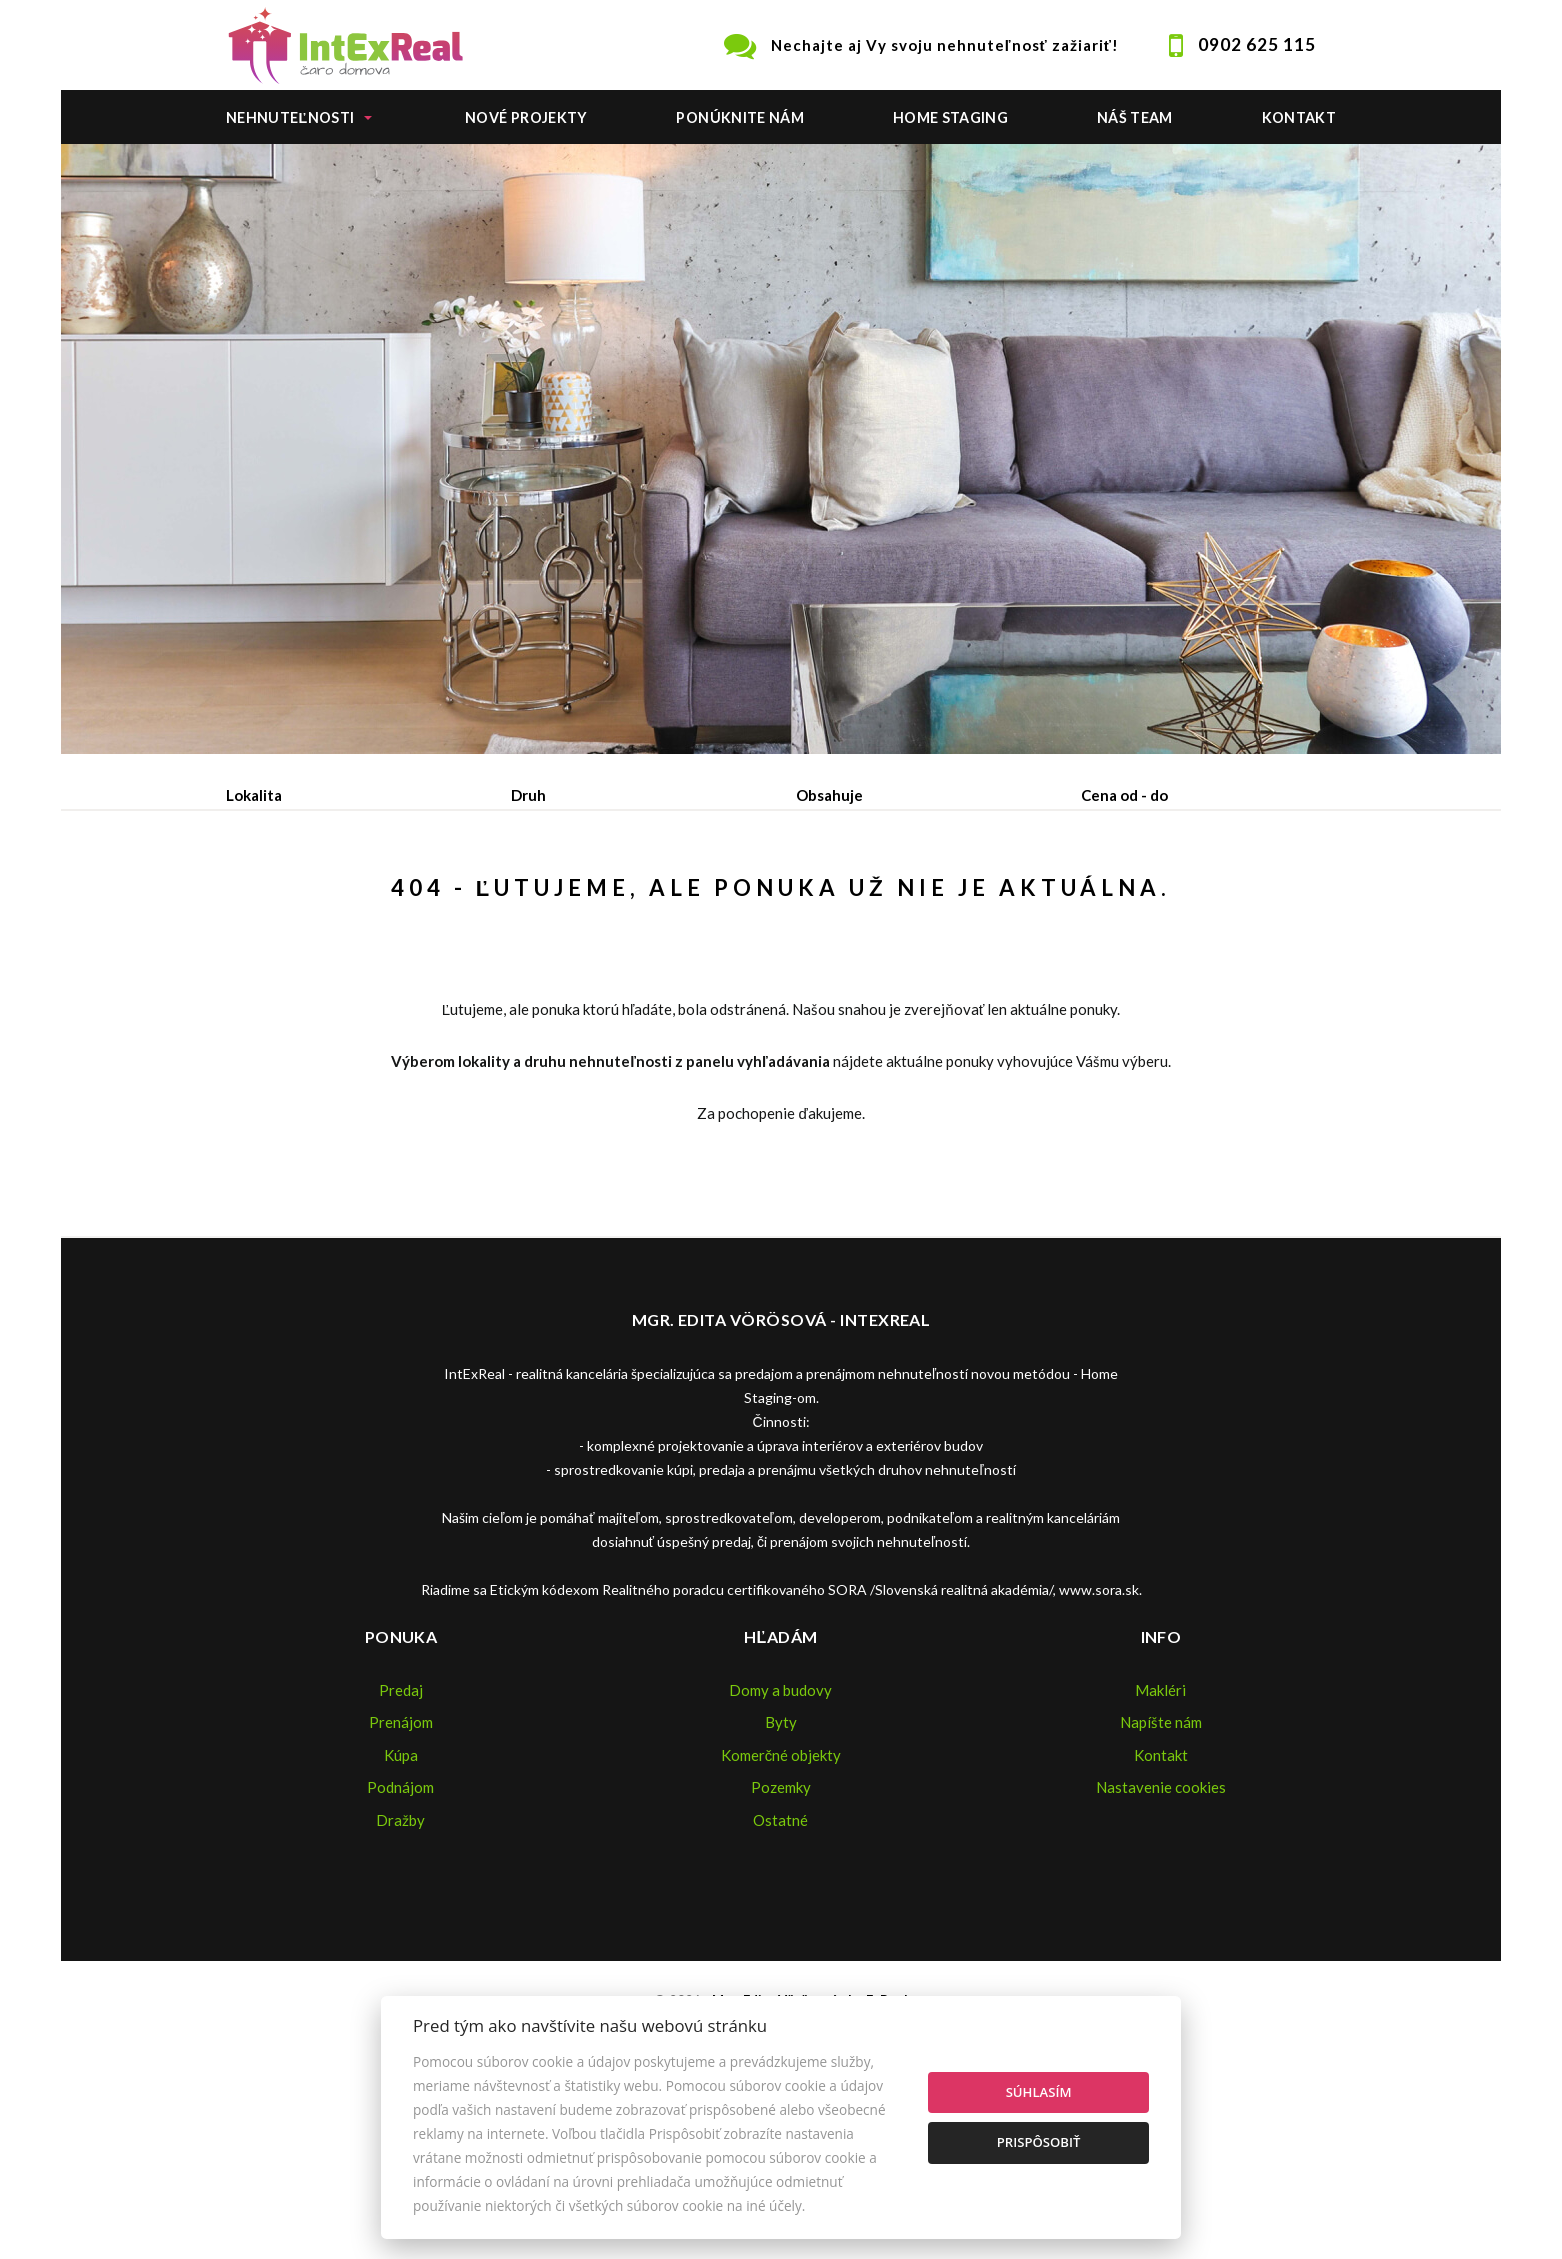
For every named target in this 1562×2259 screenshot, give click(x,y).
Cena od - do (1124, 795)
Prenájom (411, 899)
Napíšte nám (1161, 1874)
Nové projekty (526, 117)
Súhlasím (1039, 2092)
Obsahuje (829, 795)
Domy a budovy (780, 1842)
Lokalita (254, 795)
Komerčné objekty (781, 1907)
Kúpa (527, 899)
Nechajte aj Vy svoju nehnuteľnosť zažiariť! (945, 45)
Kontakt (1299, 117)
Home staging (950, 117)
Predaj (289, 899)
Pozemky (781, 1939)
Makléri (1160, 1842)
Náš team (1135, 117)
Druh (528, 795)
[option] (781, 449)
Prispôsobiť (1039, 2142)
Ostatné (780, 1972)
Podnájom (645, 899)
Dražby (400, 1972)
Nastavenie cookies (1161, 1939)
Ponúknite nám (740, 117)
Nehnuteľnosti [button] (290, 117)
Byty (781, 1874)
